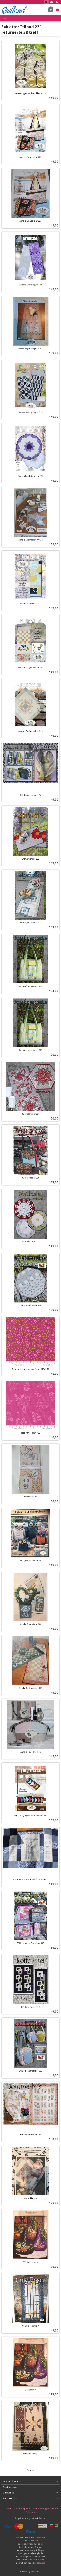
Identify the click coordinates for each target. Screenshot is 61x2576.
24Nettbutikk (36, 2571)
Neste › (30, 2469)
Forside (4, 18)
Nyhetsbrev (31, 2512)
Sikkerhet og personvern (45, 2508)
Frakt (8, 2508)
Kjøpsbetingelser (22, 2508)
